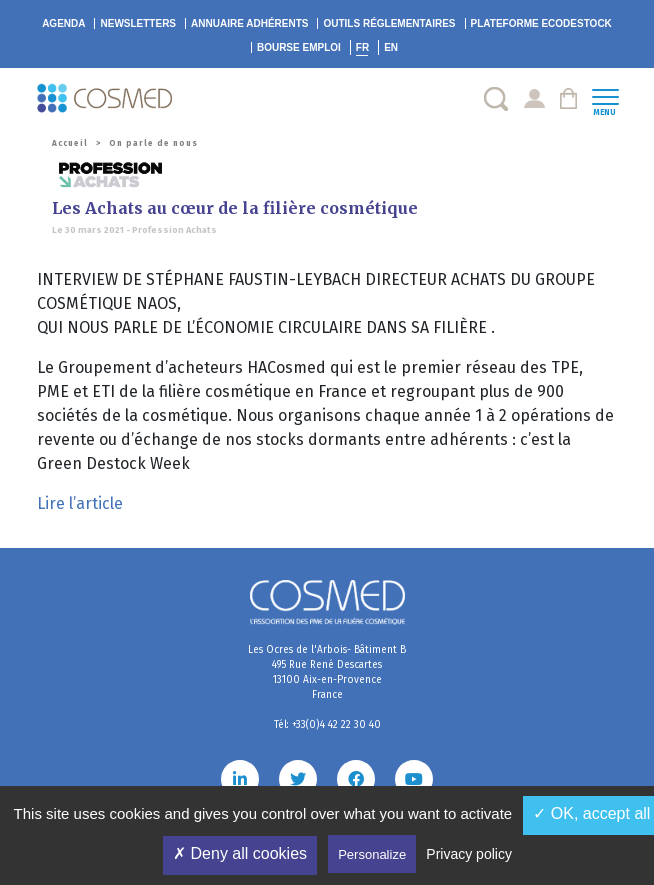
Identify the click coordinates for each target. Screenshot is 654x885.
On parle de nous (153, 143)
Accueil (70, 143)
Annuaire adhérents (249, 23)
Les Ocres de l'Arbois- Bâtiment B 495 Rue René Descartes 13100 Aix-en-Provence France (327, 672)
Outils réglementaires (389, 23)
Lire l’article (80, 503)
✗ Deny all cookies (240, 853)
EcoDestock (541, 23)
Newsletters (138, 23)
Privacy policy (469, 854)
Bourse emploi (299, 47)
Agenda (63, 23)
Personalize (372, 854)
